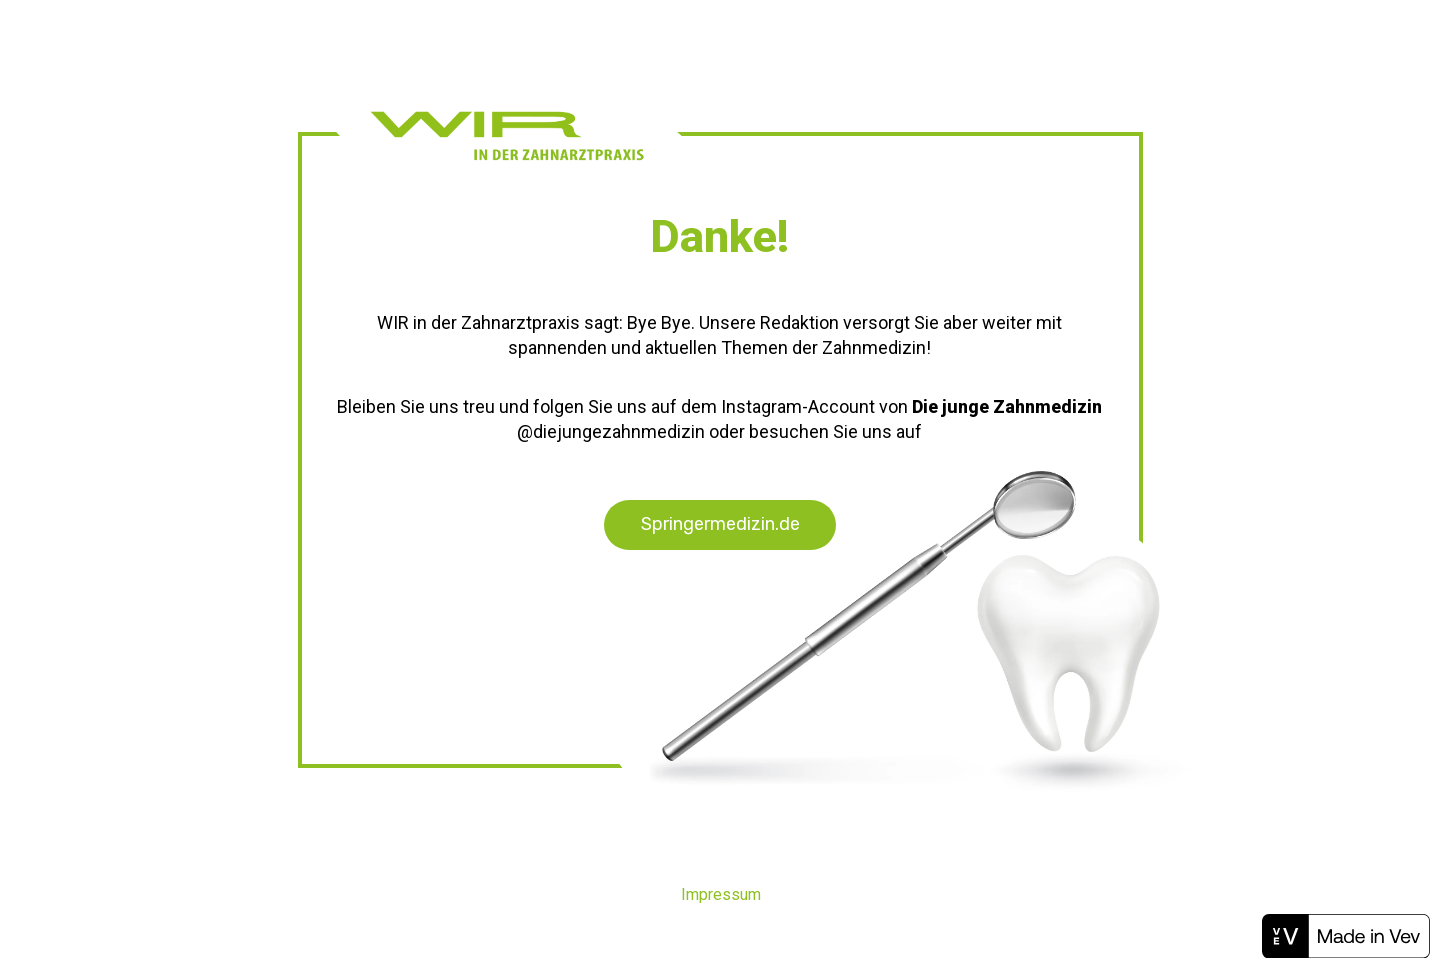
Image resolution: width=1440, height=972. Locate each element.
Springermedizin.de (720, 524)
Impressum (721, 894)
